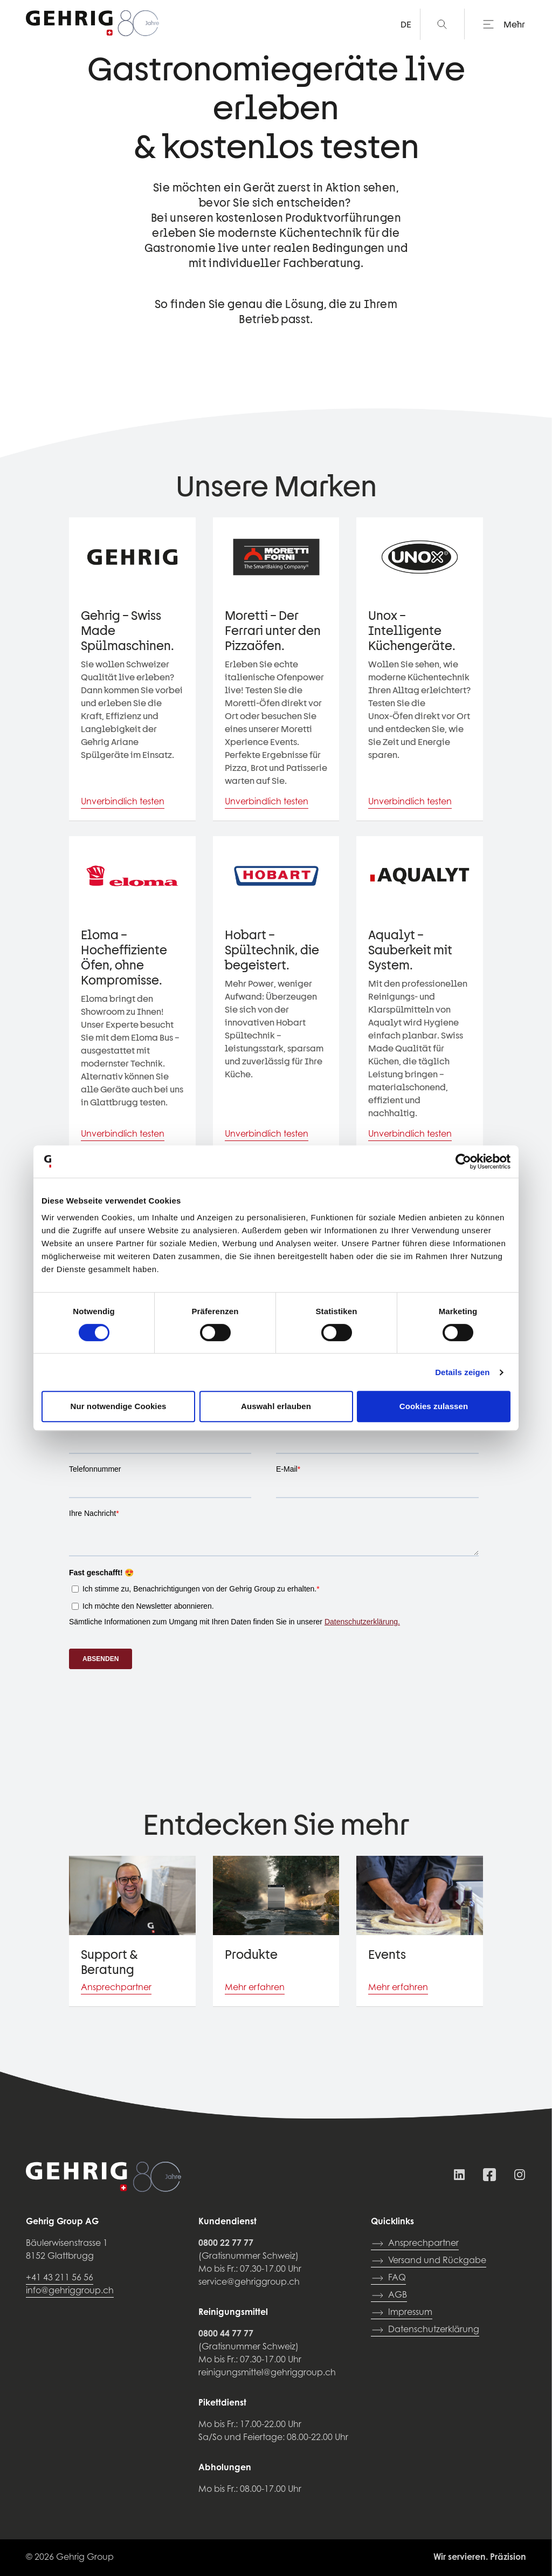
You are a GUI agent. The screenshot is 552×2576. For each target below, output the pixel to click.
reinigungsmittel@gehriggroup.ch (267, 2373)
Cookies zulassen (433, 1406)
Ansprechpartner (415, 2243)
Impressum (401, 2312)
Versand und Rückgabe (428, 2260)
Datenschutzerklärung (425, 2330)
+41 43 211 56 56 (59, 2278)
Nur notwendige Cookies (118, 1406)
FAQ (388, 2278)
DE (406, 24)
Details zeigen (462, 1372)
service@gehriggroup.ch (249, 2282)
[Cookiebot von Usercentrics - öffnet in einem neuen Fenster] (463, 1161)
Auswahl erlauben (276, 1406)
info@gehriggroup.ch (70, 2291)
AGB (389, 2295)
